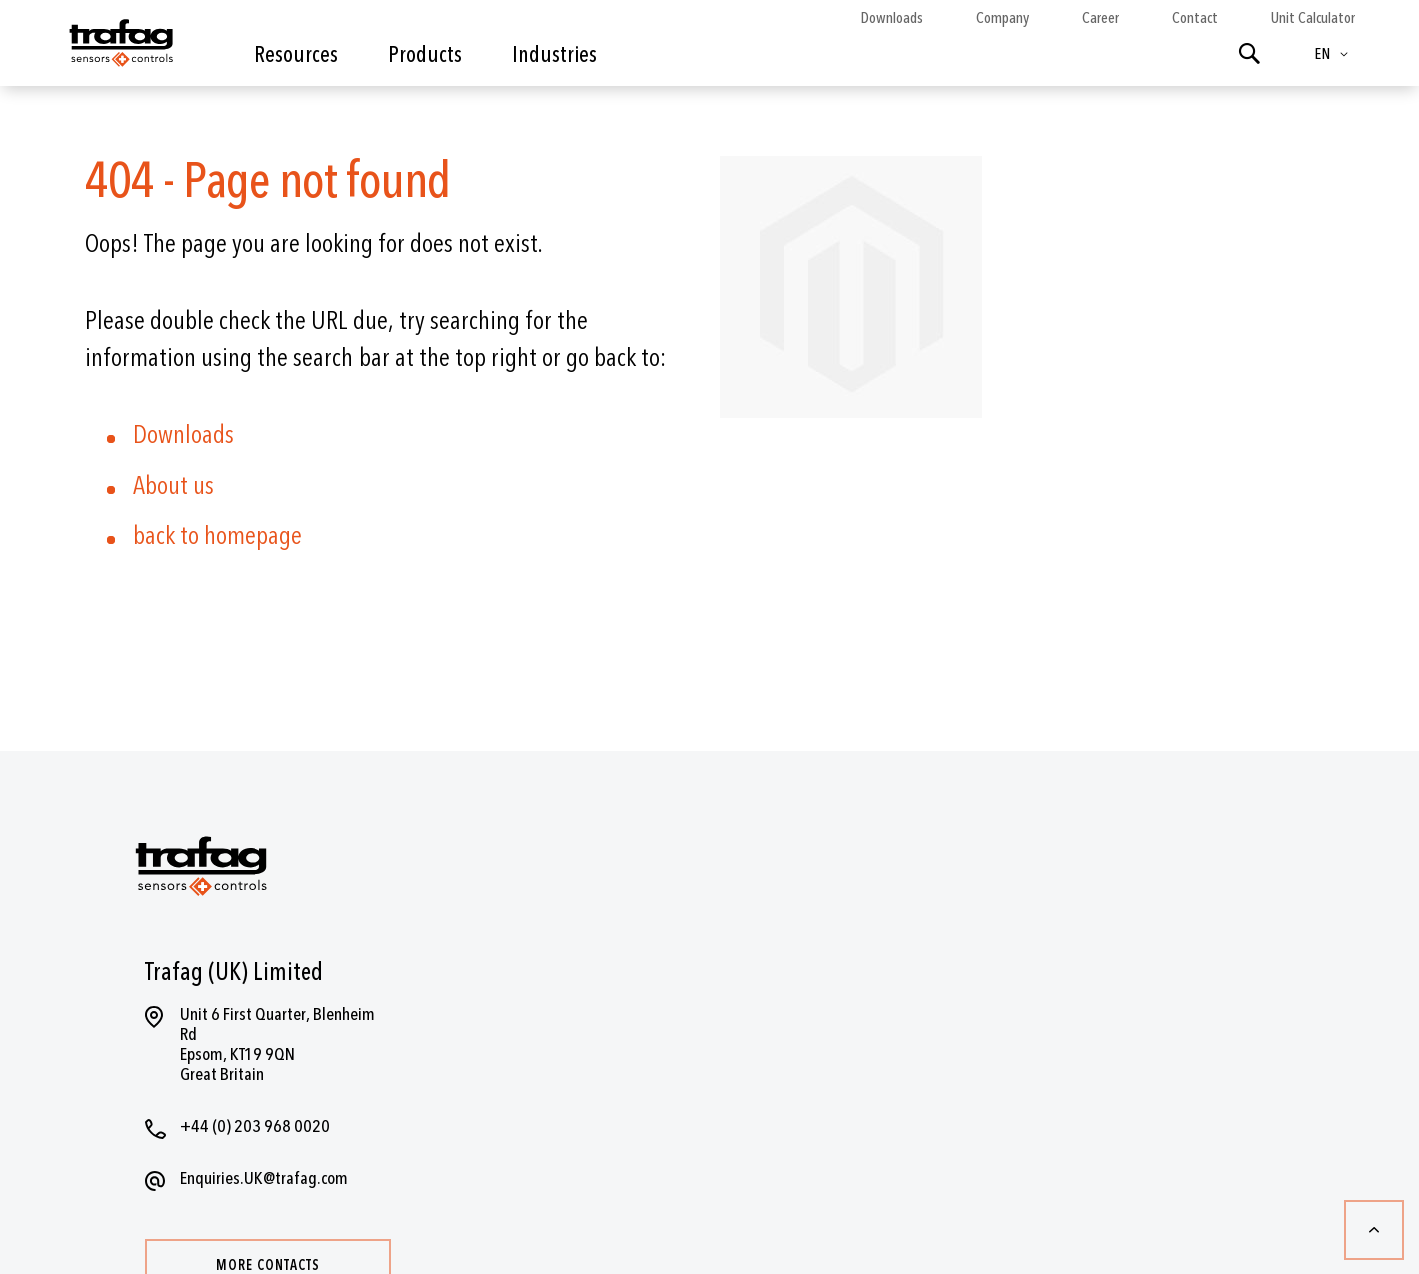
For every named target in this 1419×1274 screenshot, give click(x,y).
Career (1100, 18)
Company (1002, 18)
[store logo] (120, 48)
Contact (1195, 18)
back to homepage (217, 536)
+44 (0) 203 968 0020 (255, 1126)
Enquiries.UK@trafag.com (264, 1178)
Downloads (891, 18)
